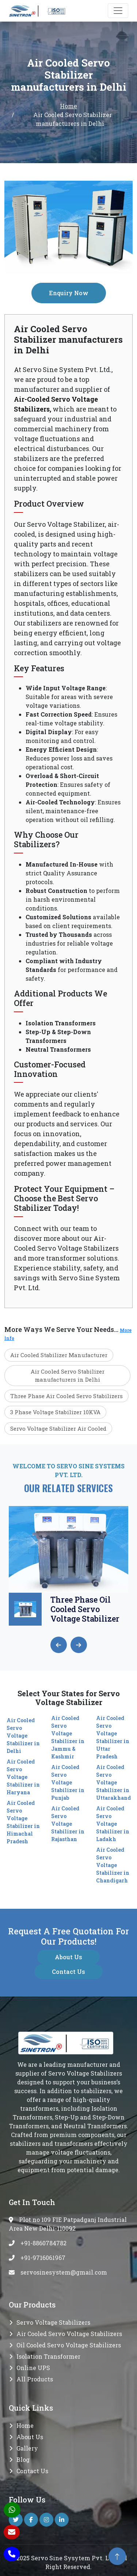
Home (68, 106)
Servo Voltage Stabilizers (53, 2322)
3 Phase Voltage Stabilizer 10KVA (55, 1412)
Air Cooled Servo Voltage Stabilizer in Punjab (67, 1782)
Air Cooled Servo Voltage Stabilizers (69, 2333)
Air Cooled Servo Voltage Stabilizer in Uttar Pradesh (112, 1737)
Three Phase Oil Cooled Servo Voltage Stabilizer (84, 1609)
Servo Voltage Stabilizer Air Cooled (58, 1428)
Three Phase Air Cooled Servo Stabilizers (66, 1396)
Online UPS (33, 2368)
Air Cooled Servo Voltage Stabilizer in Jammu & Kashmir (67, 1737)
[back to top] (117, 2556)
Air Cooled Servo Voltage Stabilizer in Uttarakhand (113, 1782)
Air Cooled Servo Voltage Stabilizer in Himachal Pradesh (23, 1822)
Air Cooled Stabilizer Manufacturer (58, 1355)
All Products (34, 2379)
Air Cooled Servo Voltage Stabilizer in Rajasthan (67, 1824)
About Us (68, 1957)
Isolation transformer (48, 2356)
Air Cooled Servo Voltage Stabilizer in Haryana (23, 1777)
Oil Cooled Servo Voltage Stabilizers (68, 2345)
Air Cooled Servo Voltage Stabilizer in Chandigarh (112, 1865)
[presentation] (58, 1645)
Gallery (27, 2448)
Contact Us (68, 1971)
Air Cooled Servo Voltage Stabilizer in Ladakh (112, 1824)
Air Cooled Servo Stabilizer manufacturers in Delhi (67, 1375)
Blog (23, 2459)
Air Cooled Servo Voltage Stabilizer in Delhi (23, 1735)
